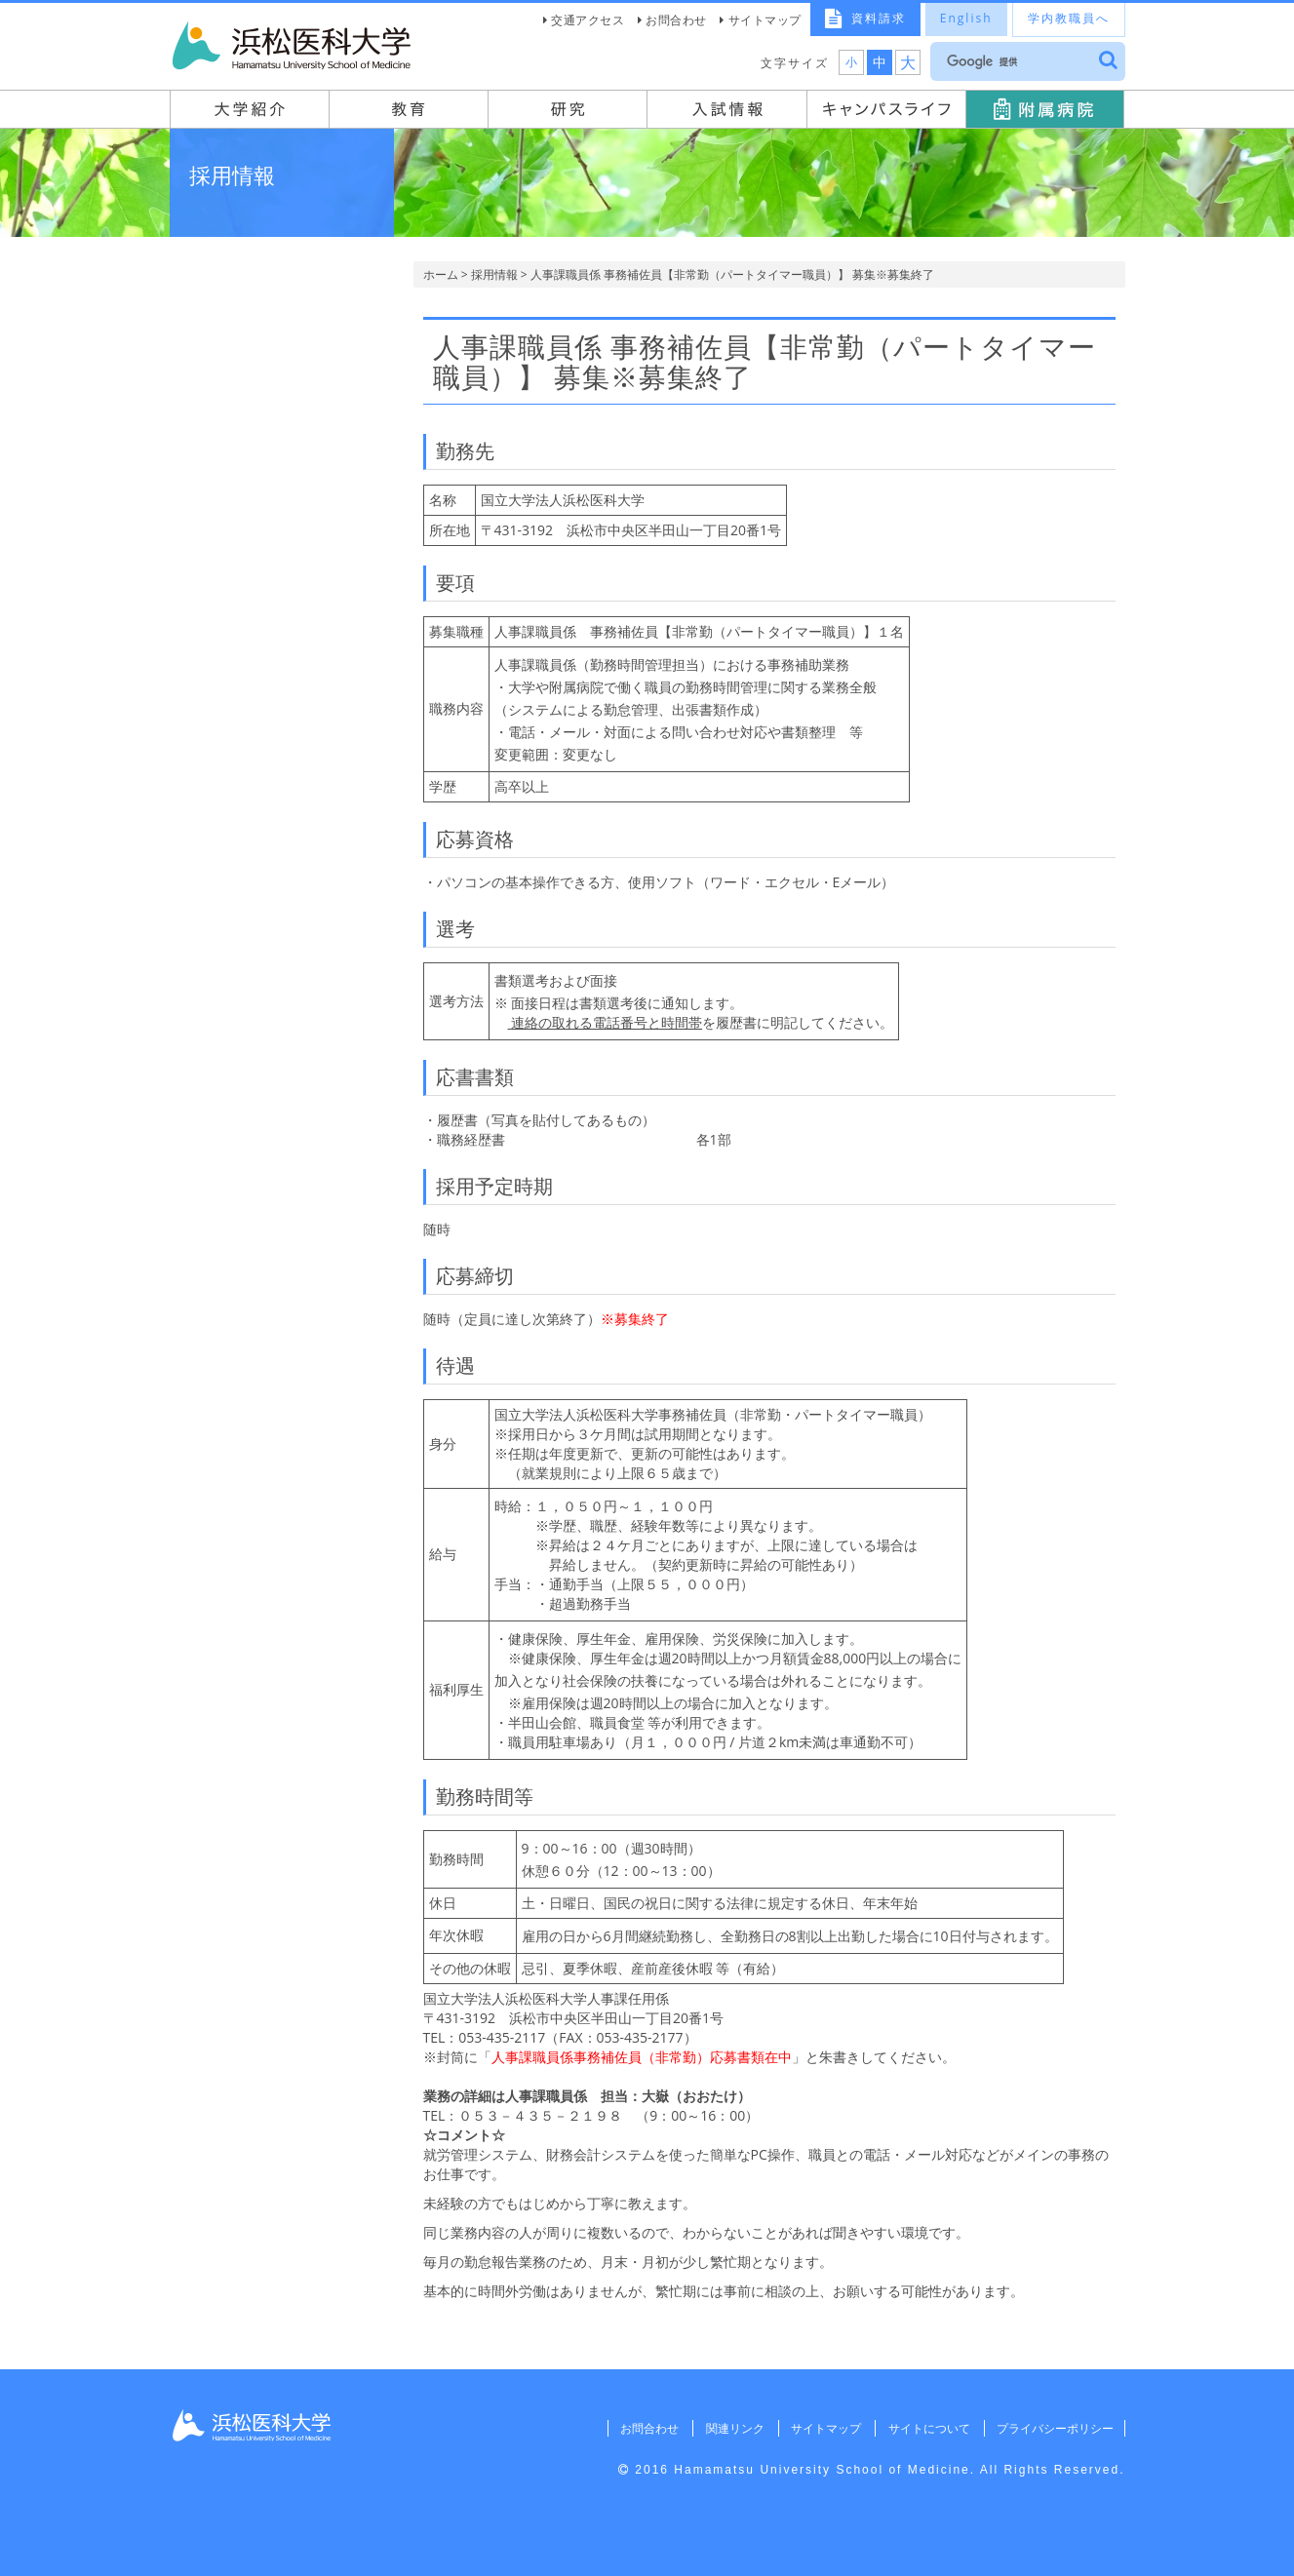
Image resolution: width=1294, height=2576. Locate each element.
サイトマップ (765, 20)
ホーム (440, 274)
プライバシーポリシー (1054, 2428)
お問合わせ (676, 20)
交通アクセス (587, 20)
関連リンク (730, 2428)
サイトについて (926, 2428)
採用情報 (494, 274)
